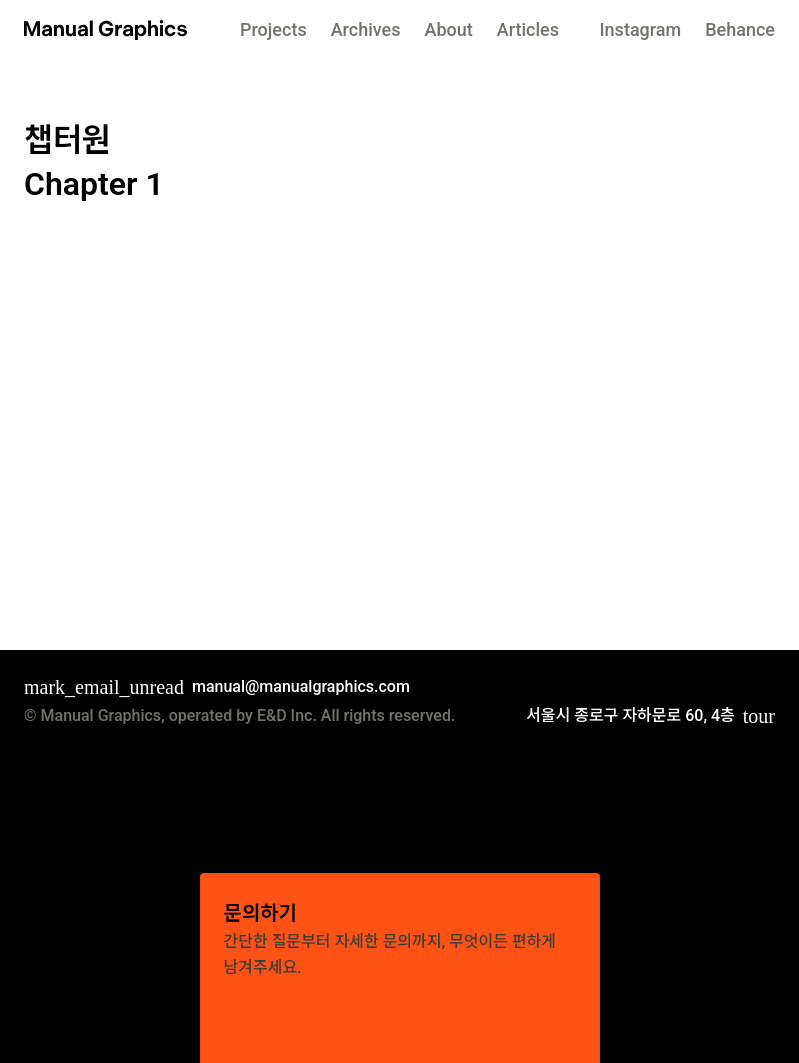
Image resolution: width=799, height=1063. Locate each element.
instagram (634, 29)
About (451, 29)
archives (364, 29)
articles (535, 29)
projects (267, 29)
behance (738, 29)
